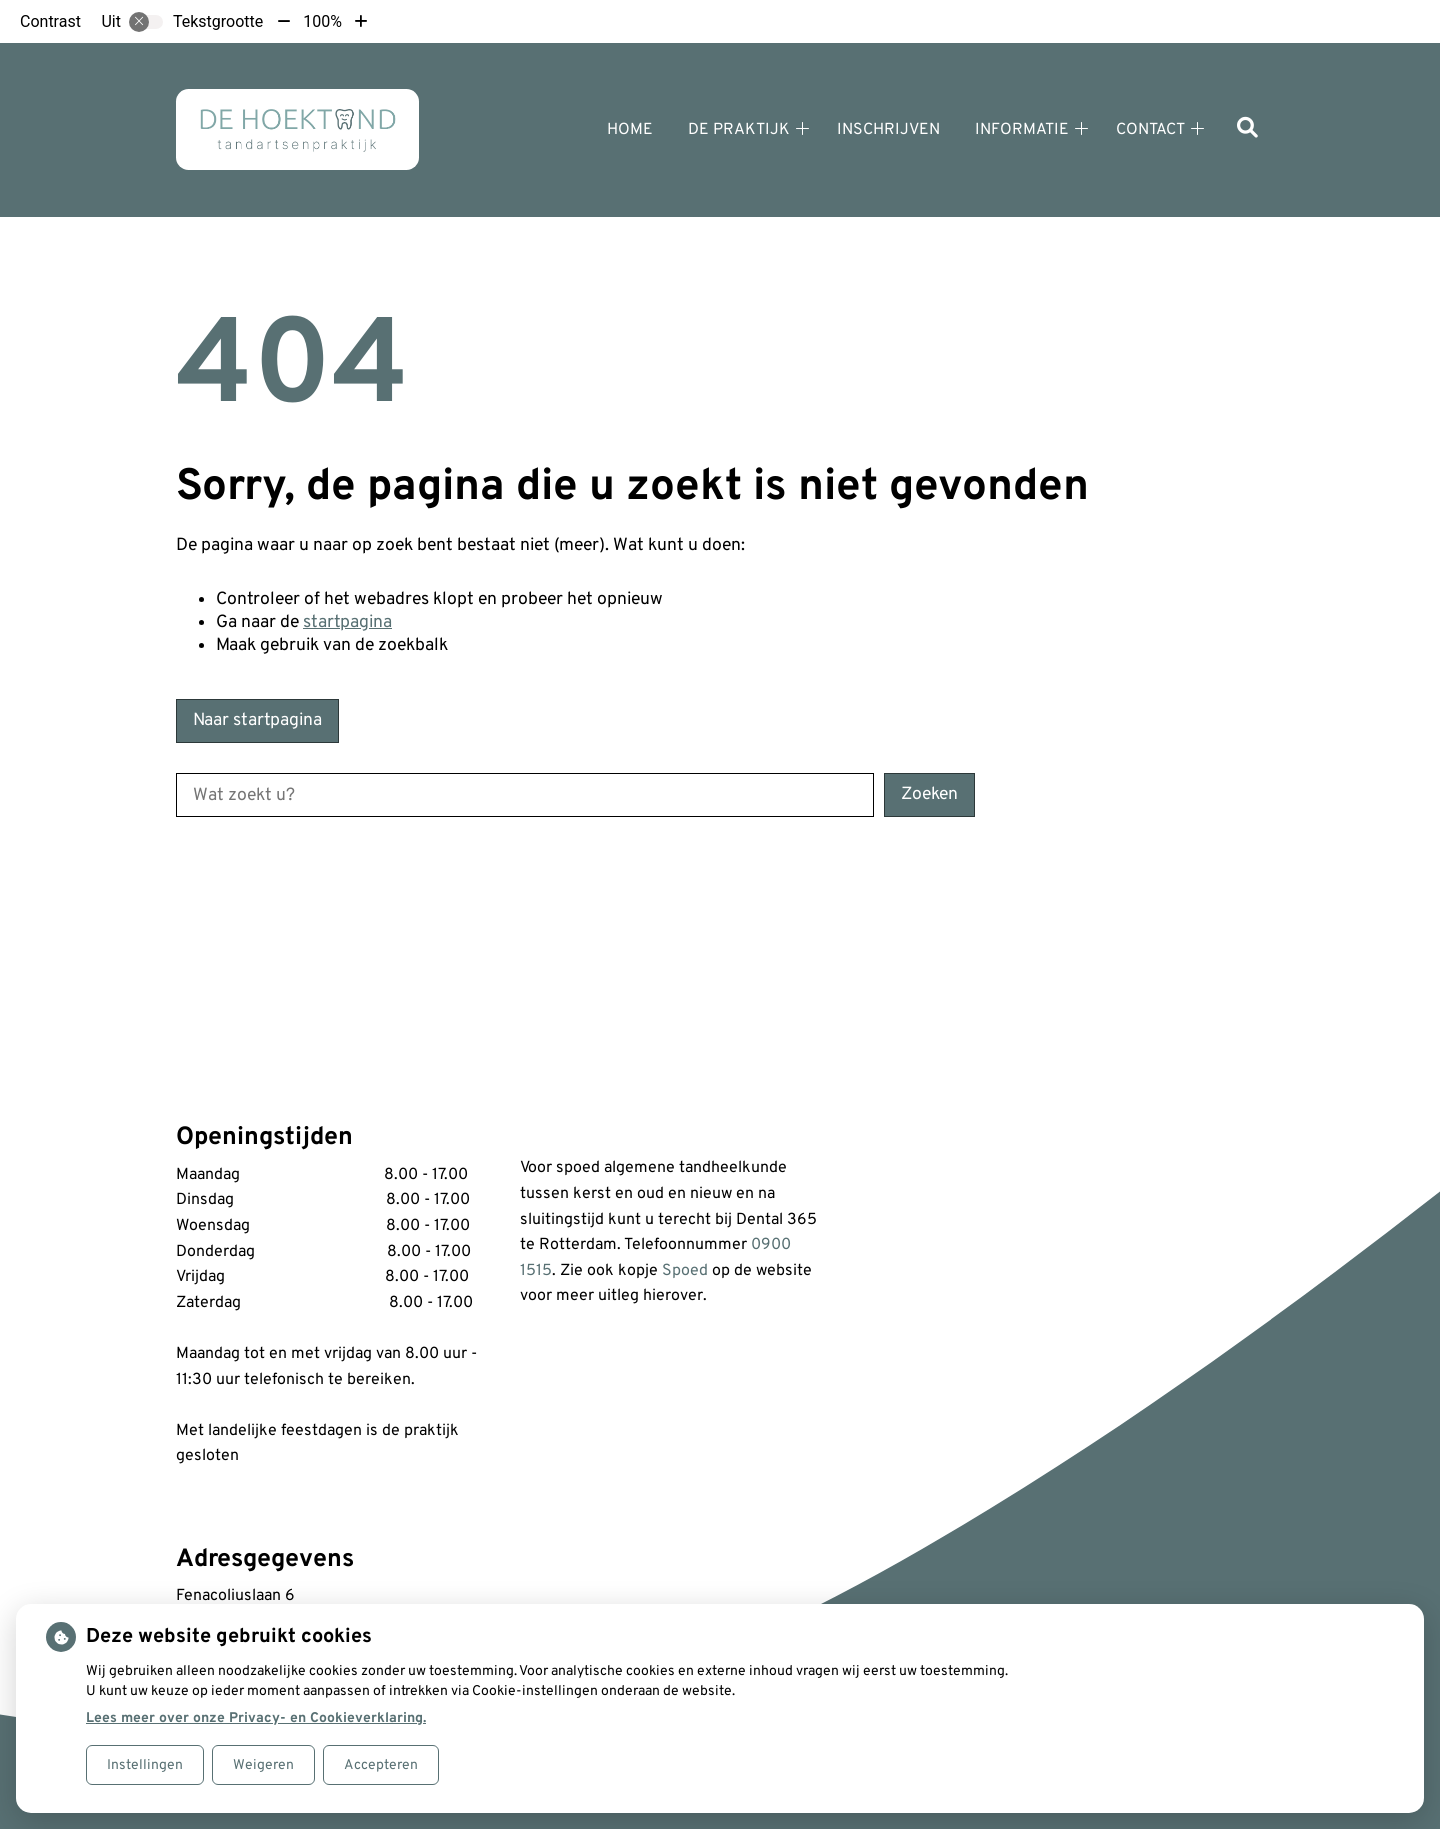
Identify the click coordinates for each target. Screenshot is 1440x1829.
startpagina (347, 622)
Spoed (685, 1271)
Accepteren (381, 1765)
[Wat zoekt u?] (525, 795)
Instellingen (145, 1765)
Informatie (1022, 130)
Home (630, 130)
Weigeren (263, 1765)
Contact (1150, 130)
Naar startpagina (257, 720)
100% (322, 21)
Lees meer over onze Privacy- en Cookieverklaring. (256, 1718)
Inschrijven (888, 130)
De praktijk (739, 130)
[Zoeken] (1247, 129)
